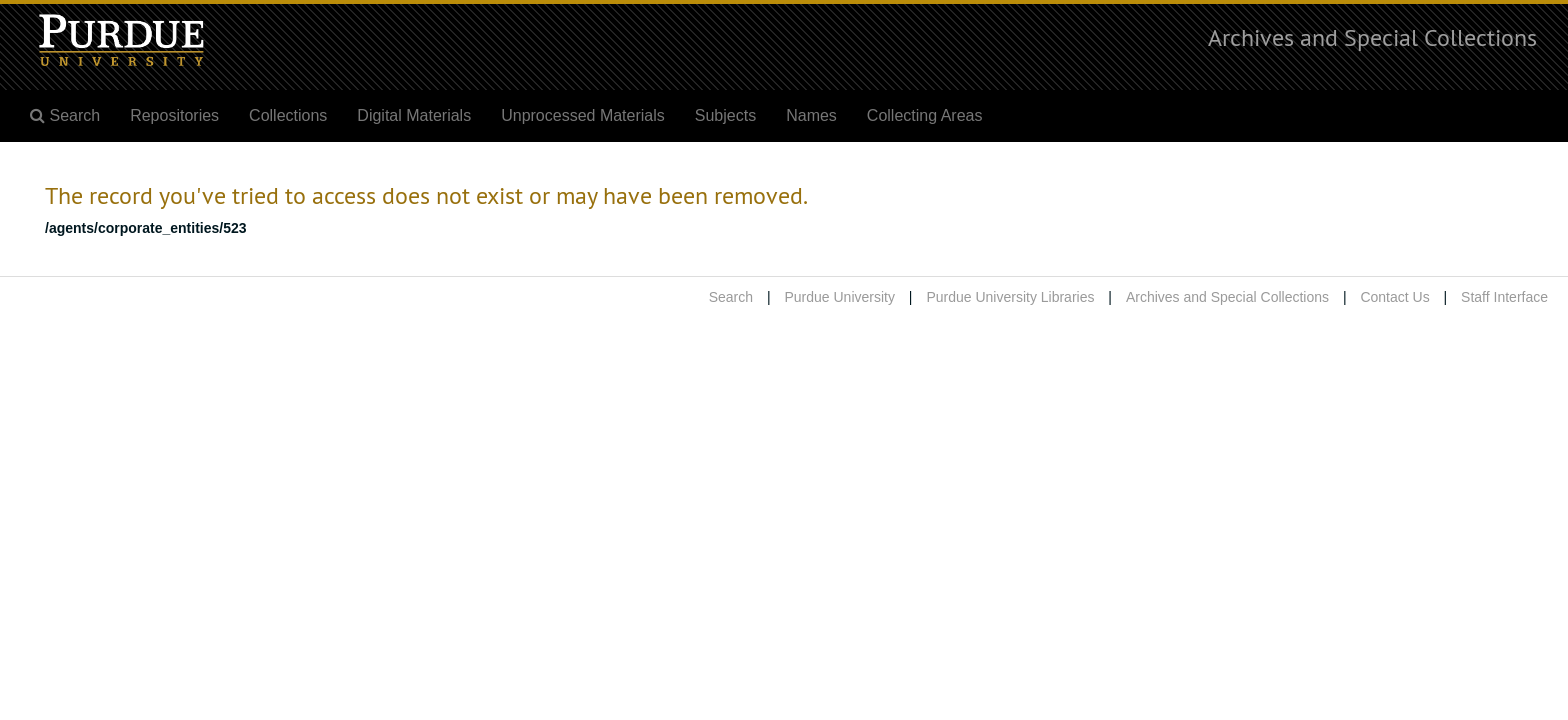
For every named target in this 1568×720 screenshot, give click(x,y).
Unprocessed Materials (583, 115)
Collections (288, 115)
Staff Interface (1504, 297)
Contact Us (1394, 297)
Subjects (725, 115)
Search (731, 297)
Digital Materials (414, 115)
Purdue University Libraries (1010, 297)
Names (811, 115)
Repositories (174, 115)
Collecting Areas (925, 115)
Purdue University (839, 297)
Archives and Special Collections (1372, 37)
